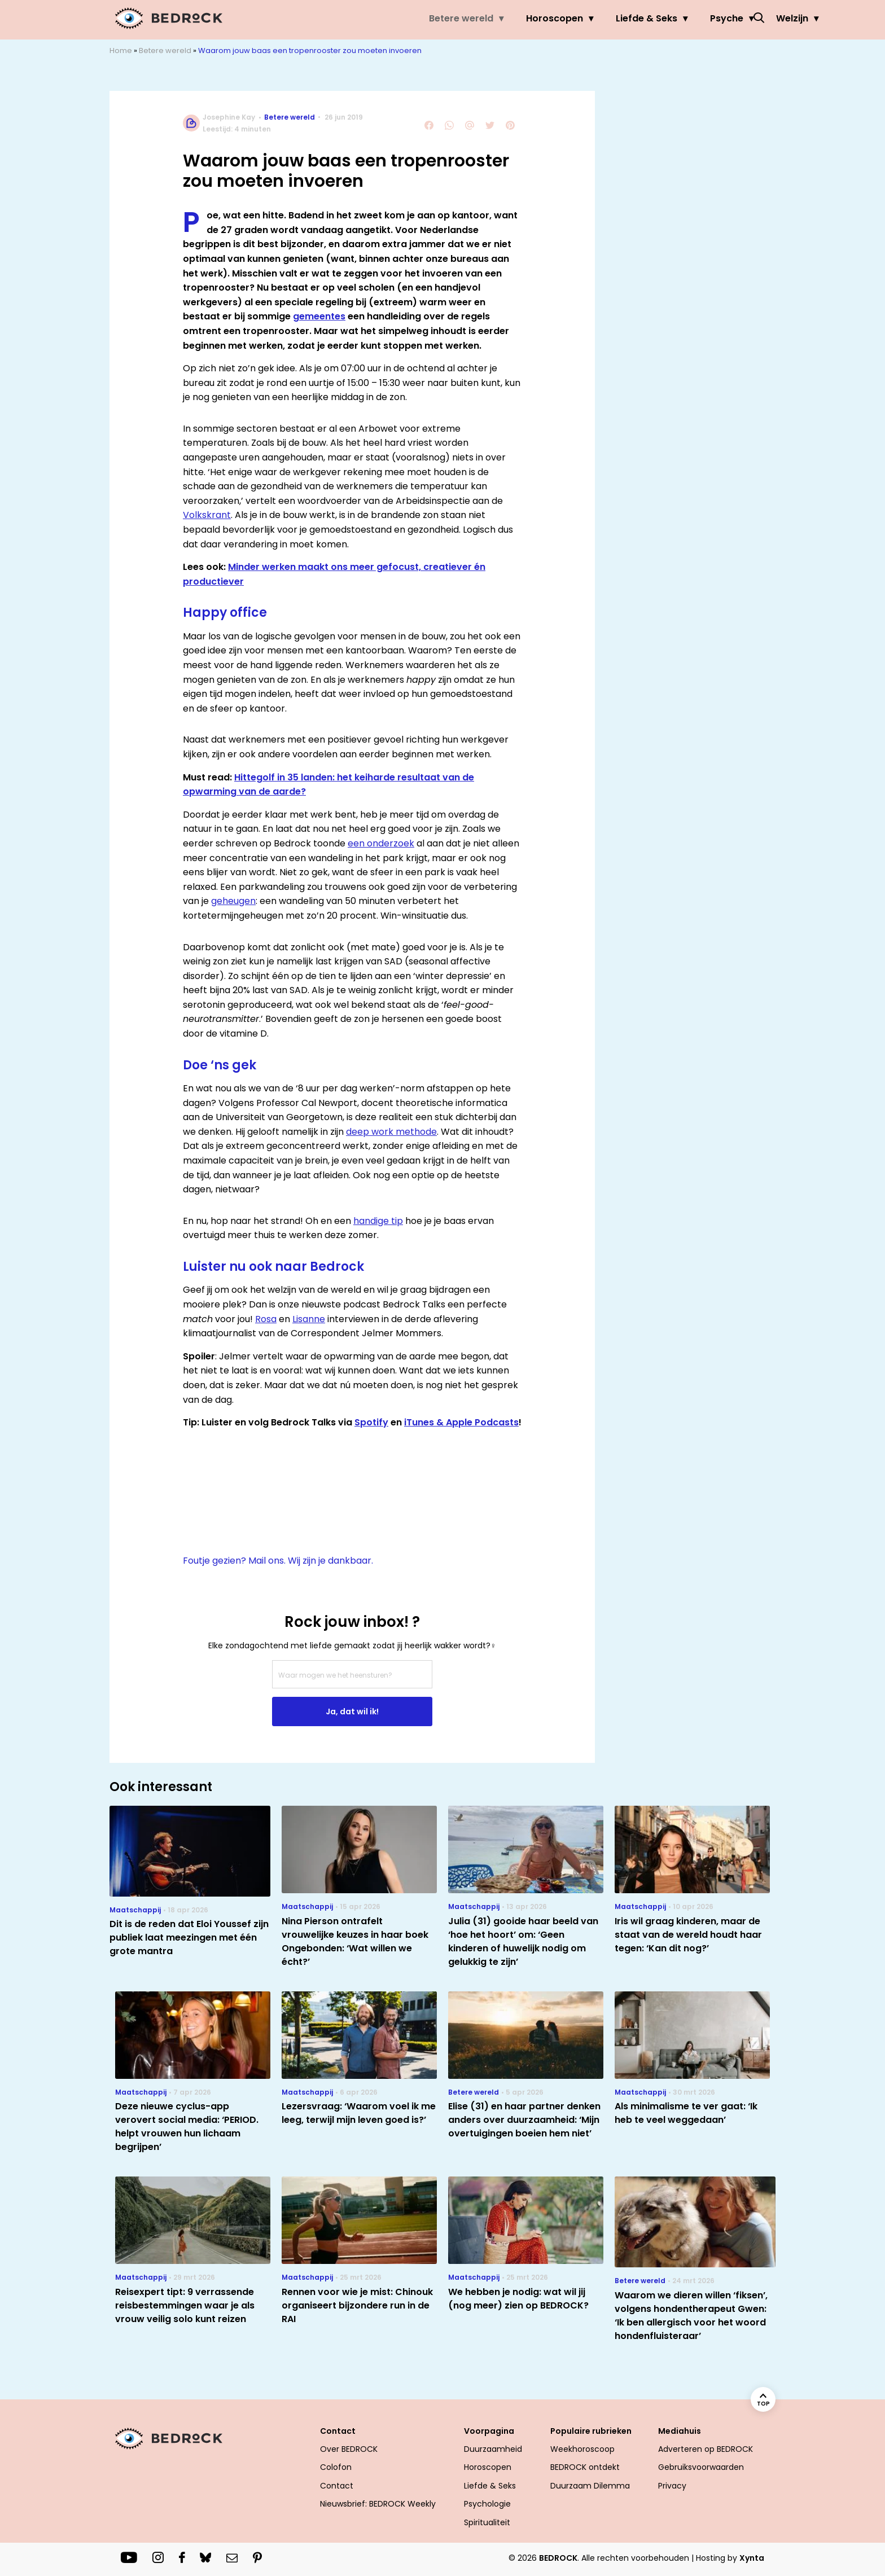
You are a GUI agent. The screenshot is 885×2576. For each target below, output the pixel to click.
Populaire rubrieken (591, 2431)
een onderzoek (381, 843)
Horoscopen (466, 18)
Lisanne (308, 1319)
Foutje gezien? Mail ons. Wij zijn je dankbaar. (278, 1560)
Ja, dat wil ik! (352, 1711)
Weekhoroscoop (582, 2449)
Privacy (672, 2485)
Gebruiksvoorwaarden (701, 2467)
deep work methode (391, 1131)
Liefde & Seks (558, 18)
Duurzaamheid (493, 2449)
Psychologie (487, 2503)
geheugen (233, 900)
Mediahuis (679, 2431)
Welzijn (704, 18)
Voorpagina (489, 2431)
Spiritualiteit (487, 2522)
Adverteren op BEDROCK (705, 2449)
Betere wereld (373, 18)
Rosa (266, 1319)
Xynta (751, 2558)
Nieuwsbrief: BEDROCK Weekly (378, 2503)
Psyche (638, 18)
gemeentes (319, 316)
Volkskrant (207, 514)
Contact (338, 2431)
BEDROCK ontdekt (585, 2467)
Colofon (336, 2467)
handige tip (378, 1220)
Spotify (371, 1422)
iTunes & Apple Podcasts (461, 1422)
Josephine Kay (229, 117)
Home (120, 50)
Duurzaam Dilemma (590, 2485)
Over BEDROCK (349, 2449)
